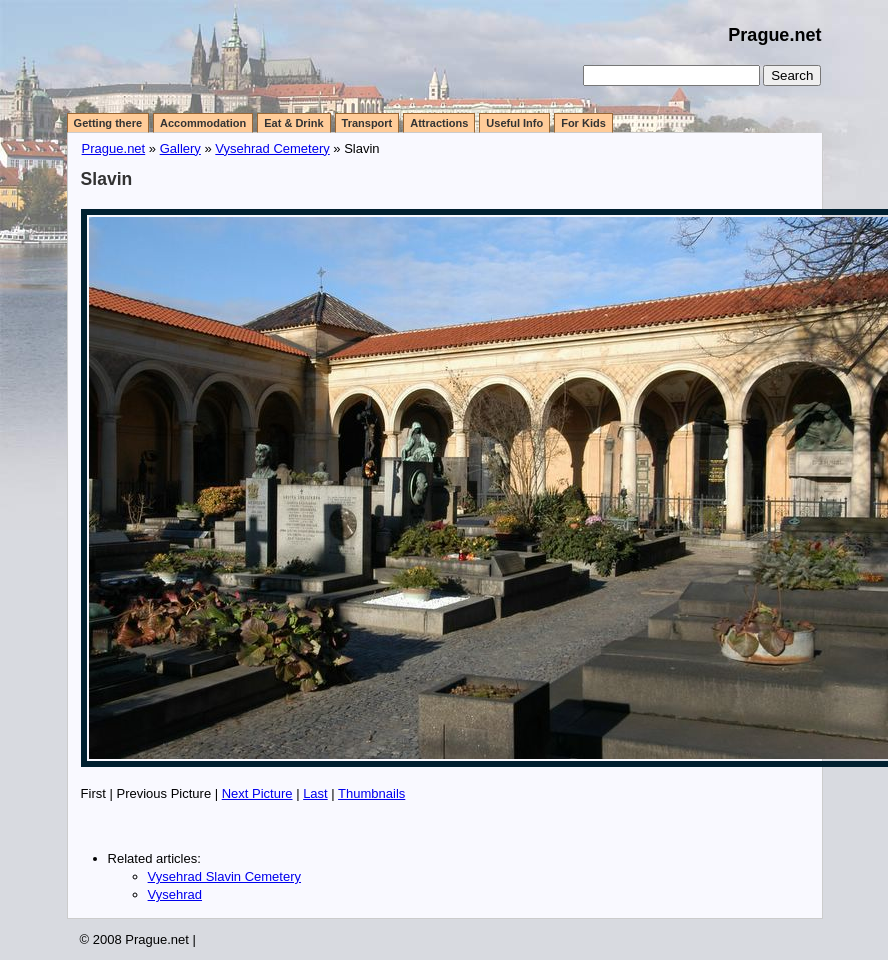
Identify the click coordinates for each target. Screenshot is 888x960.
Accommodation (203, 123)
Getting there (108, 123)
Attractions (439, 123)
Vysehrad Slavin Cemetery (224, 876)
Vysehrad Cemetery (272, 148)
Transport (367, 123)
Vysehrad (175, 894)
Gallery (180, 148)
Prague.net (774, 35)
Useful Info (514, 123)
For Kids (583, 123)
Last (315, 793)
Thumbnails (371, 793)
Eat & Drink (293, 123)
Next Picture (257, 793)
